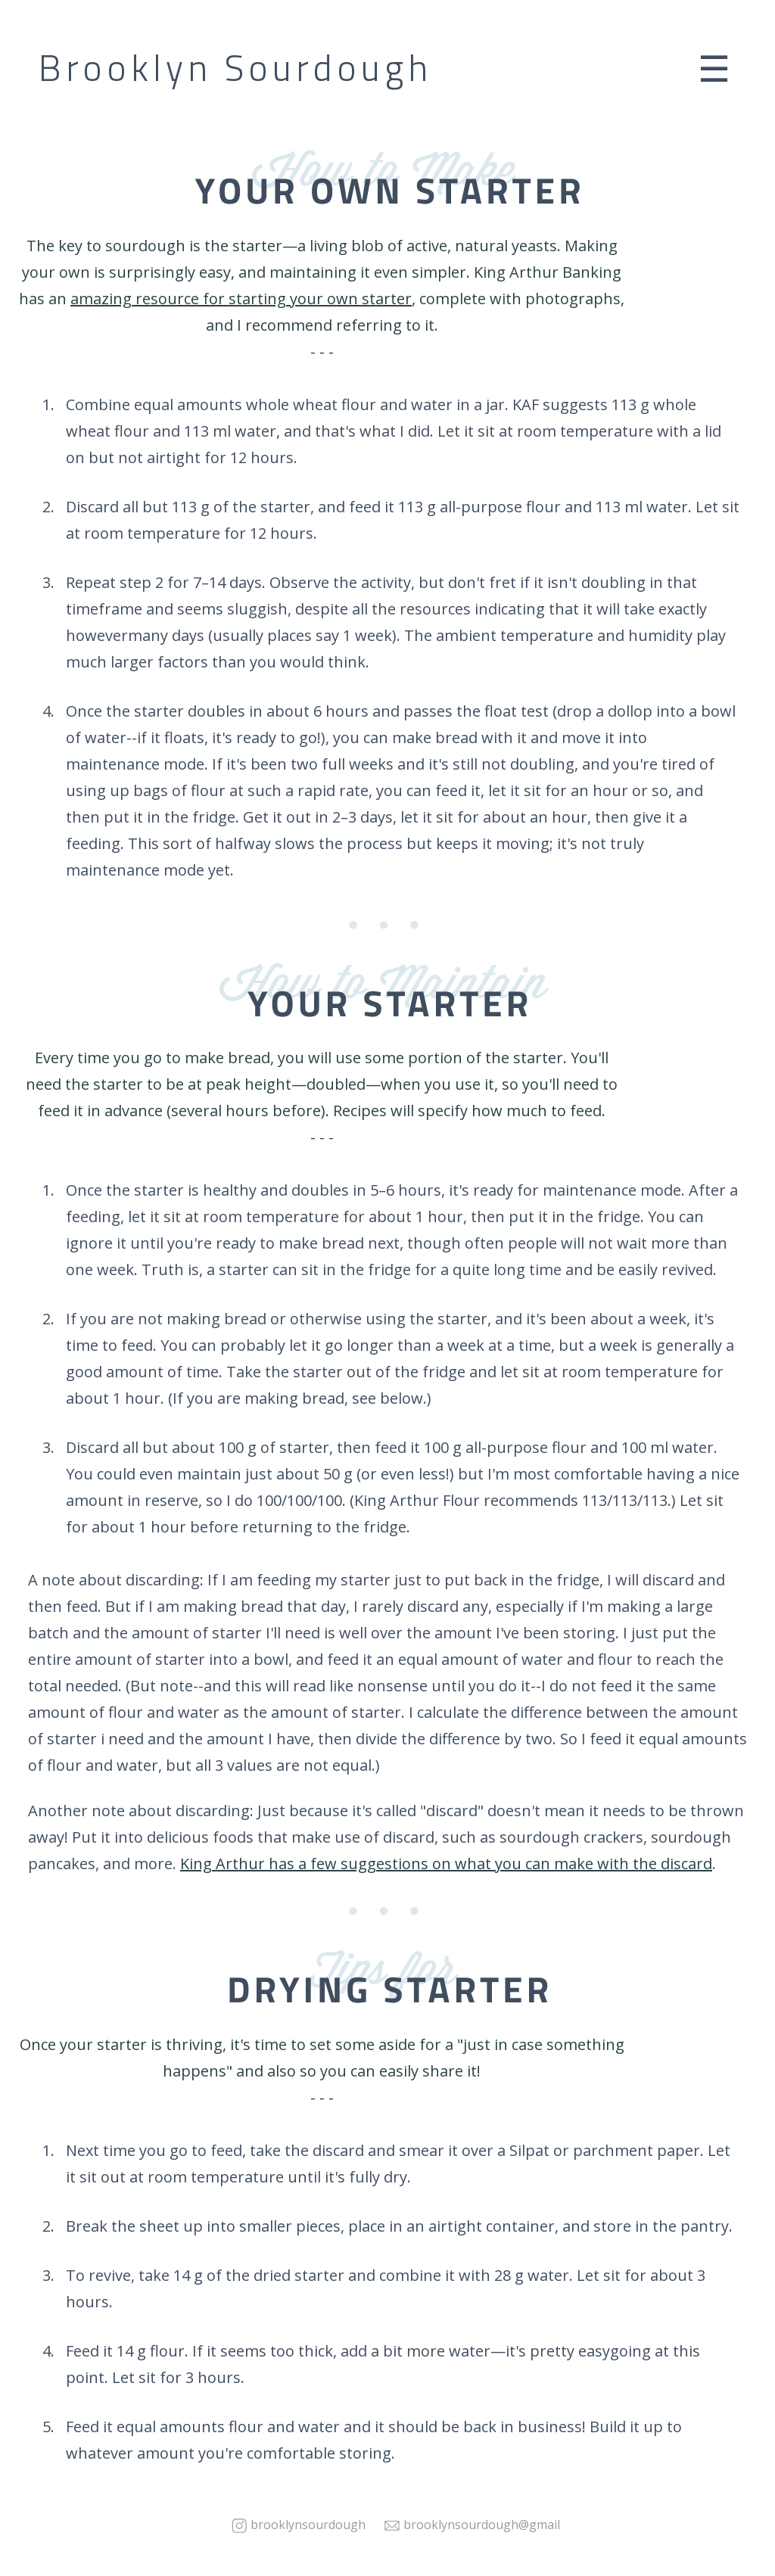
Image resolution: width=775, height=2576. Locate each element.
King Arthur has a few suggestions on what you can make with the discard (446, 1863)
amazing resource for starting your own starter (241, 298)
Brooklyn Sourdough (235, 68)
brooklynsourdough (308, 2524)
